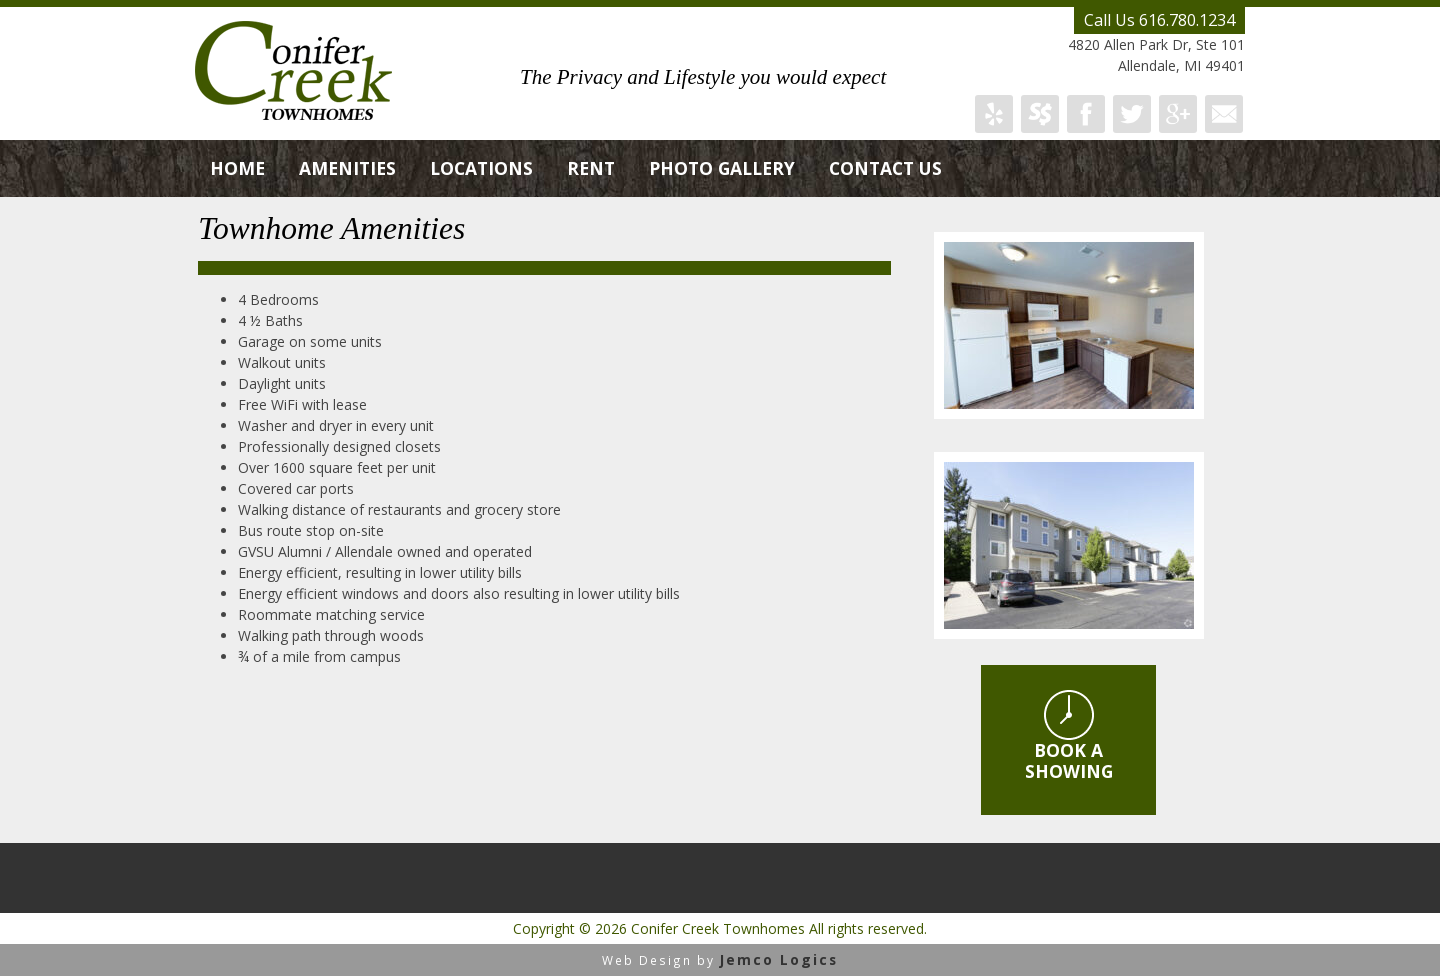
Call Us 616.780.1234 (1159, 20)
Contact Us (885, 168)
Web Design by (720, 960)
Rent (591, 168)
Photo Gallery (722, 168)
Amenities (347, 168)
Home (237, 168)
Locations (481, 168)
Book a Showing (1069, 736)
